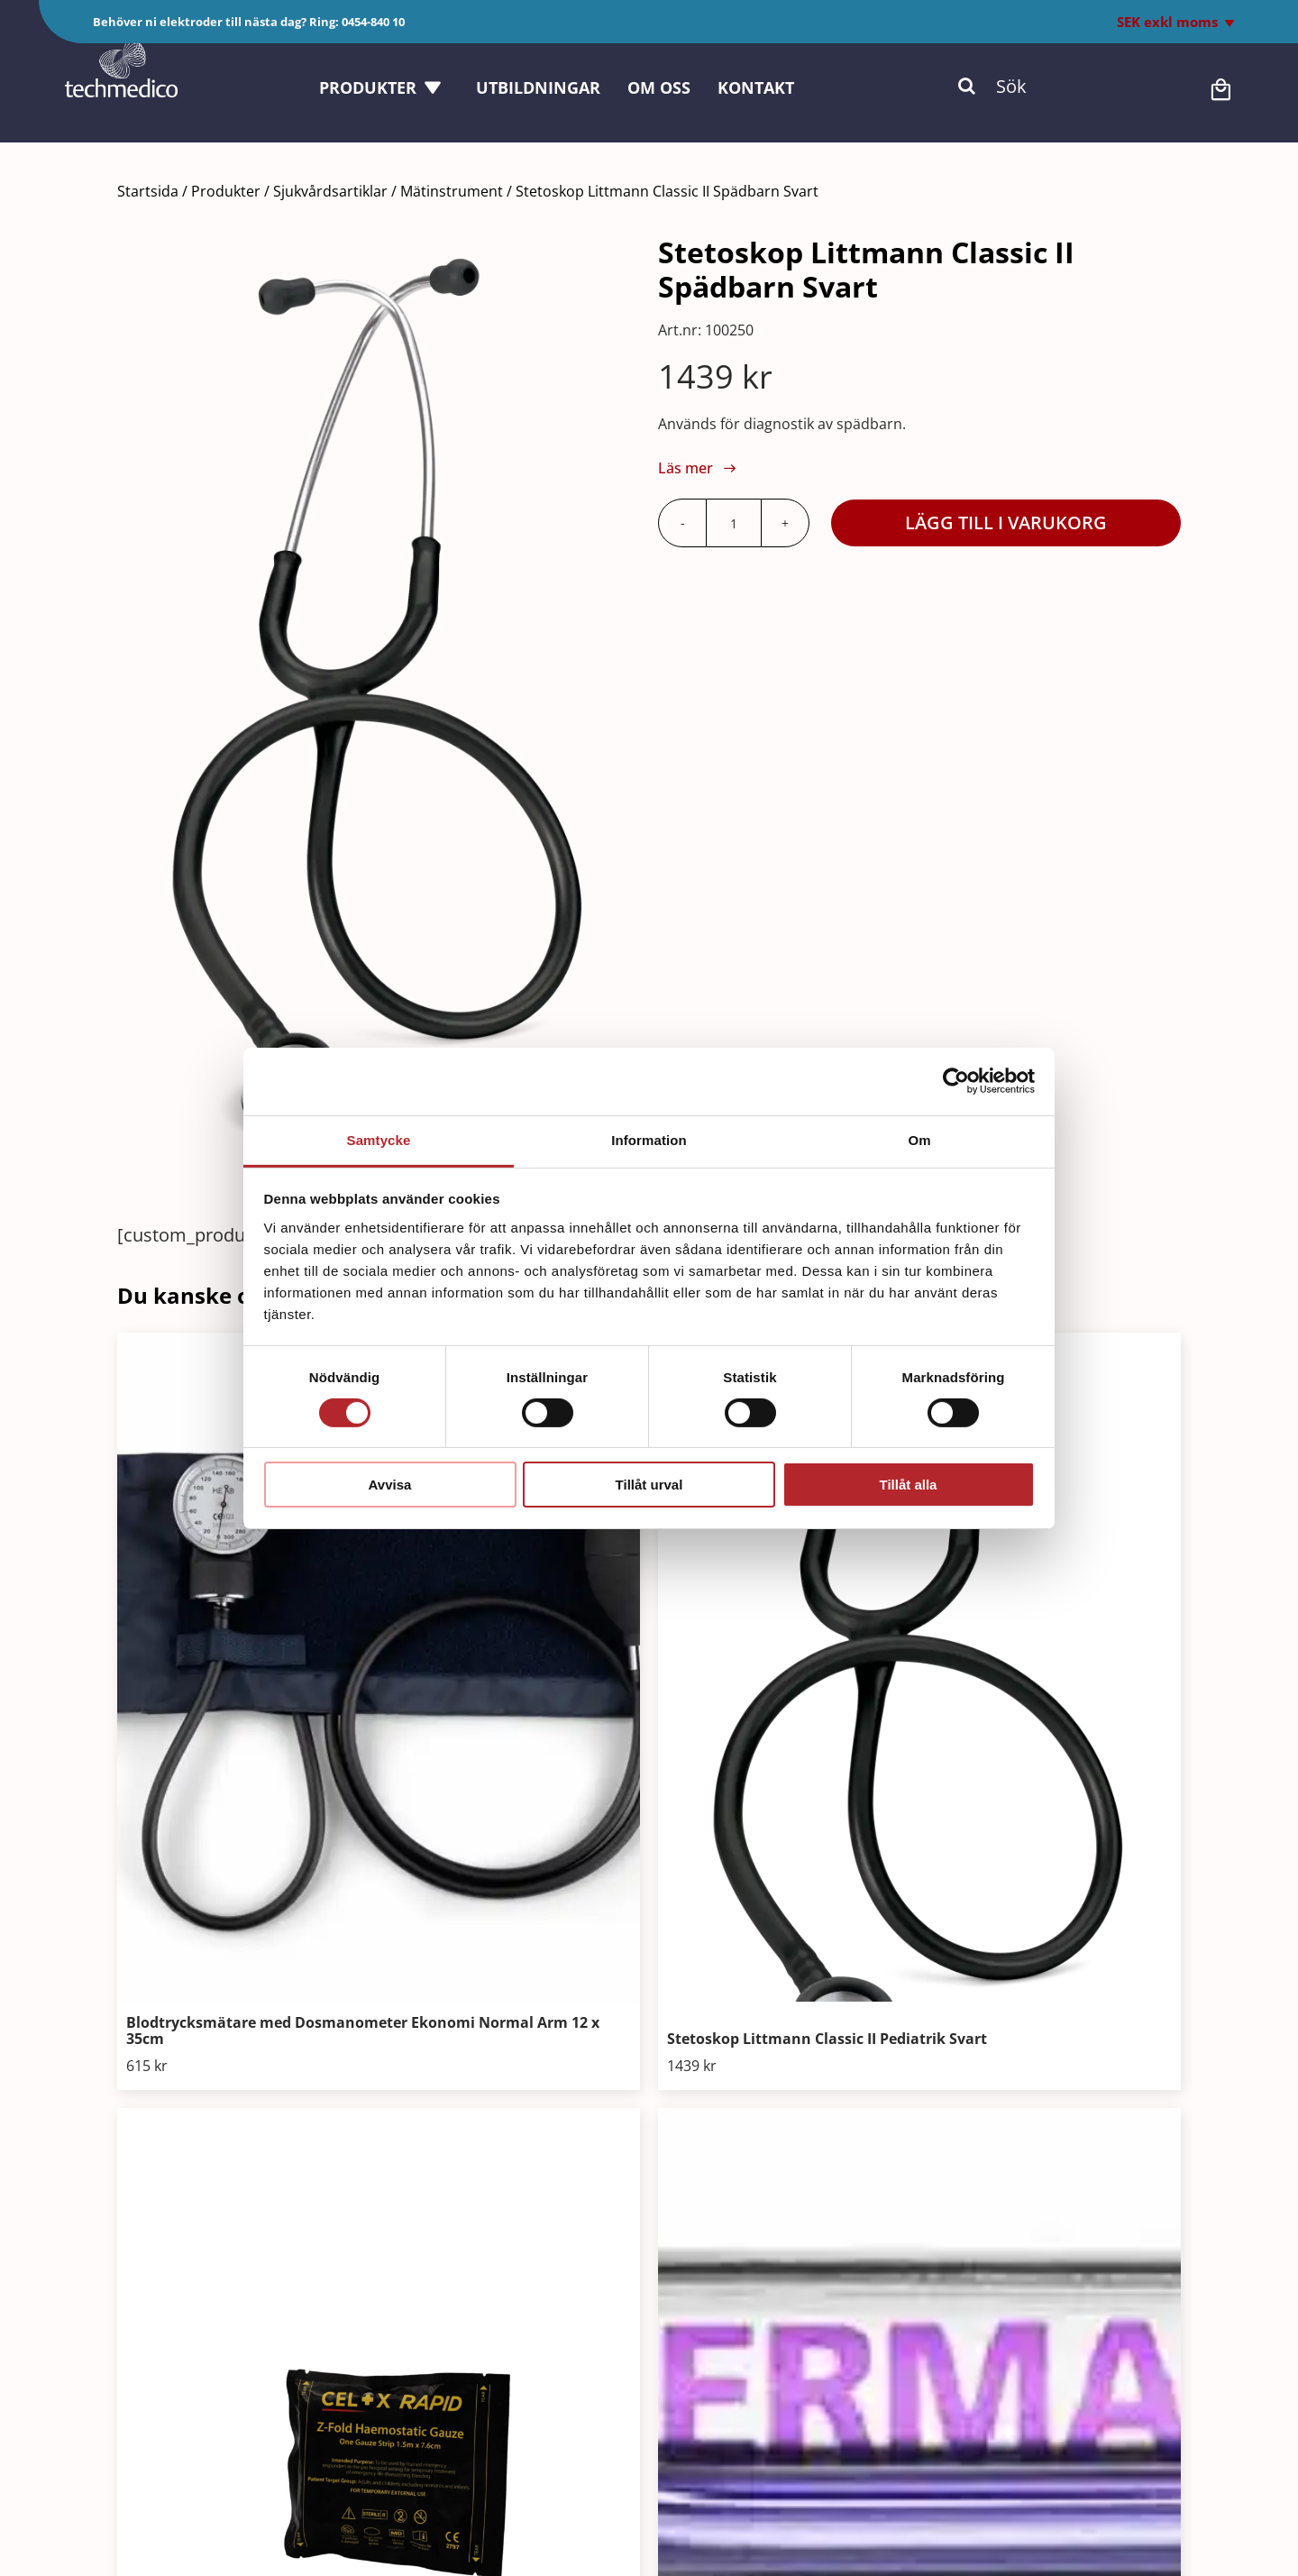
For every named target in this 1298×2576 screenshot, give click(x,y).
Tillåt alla (908, 1484)
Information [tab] (649, 1139)
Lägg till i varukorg (1006, 522)
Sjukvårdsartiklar (330, 191)
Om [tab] (919, 1139)
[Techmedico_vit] (121, 61)
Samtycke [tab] (379, 1139)
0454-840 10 (373, 22)
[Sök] (1065, 99)
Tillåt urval (649, 1484)
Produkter (226, 191)
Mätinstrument (451, 191)
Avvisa (390, 1484)
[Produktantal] (734, 523)
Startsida (147, 191)
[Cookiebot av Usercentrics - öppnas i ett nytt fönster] (956, 1081)
